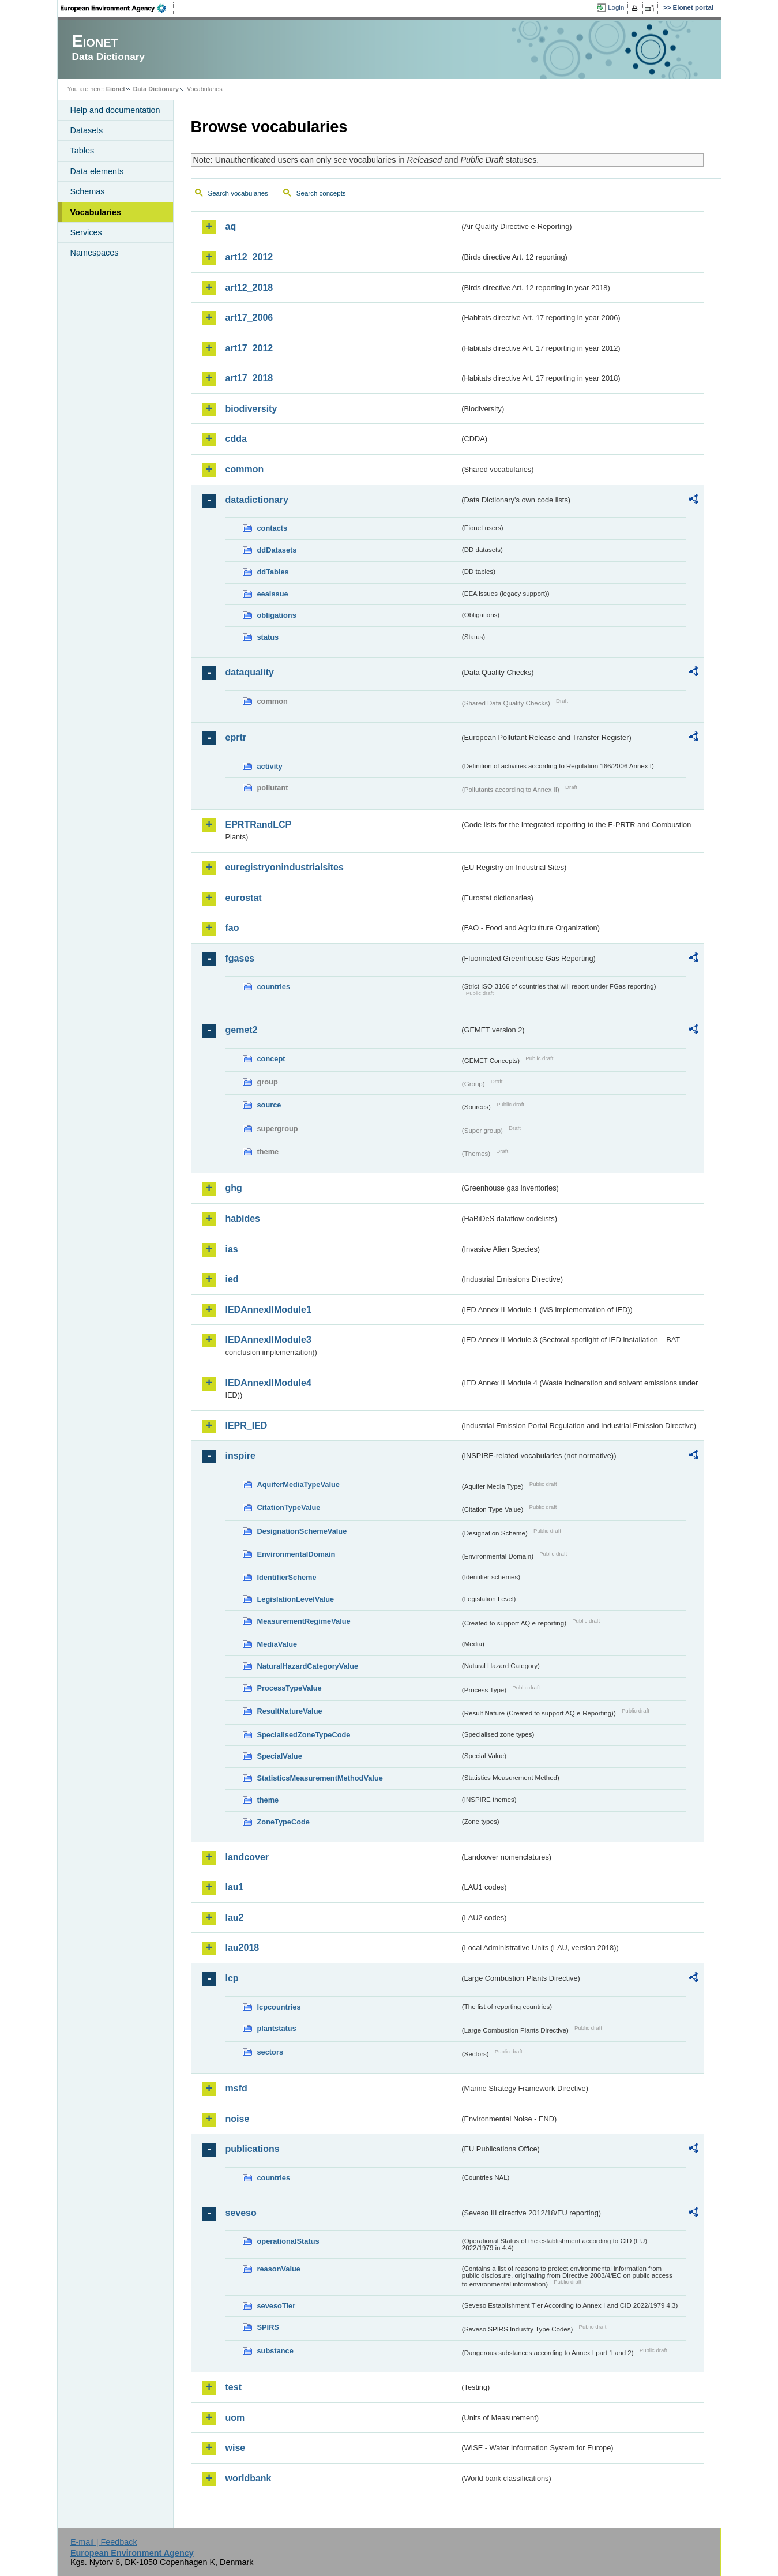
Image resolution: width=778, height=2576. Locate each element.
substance (275, 2350)
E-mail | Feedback (103, 2542)
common (244, 469)
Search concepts (321, 193)
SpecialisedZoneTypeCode (304, 1734)
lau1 (234, 1887)
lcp (232, 1978)
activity (270, 766)
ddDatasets (277, 550)
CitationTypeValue (289, 1507)
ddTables (273, 572)
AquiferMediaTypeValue (298, 1484)
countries (274, 986)
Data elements (97, 171)
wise (235, 2448)
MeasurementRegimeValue (304, 1621)
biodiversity (251, 409)
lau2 (234, 1917)
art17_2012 (249, 348)
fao (232, 928)
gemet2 (241, 1030)
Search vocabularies (238, 193)
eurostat (243, 898)
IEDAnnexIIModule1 (268, 1310)
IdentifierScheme (287, 1577)
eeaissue (272, 593)
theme (268, 1800)
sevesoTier (276, 2305)
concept (271, 1058)
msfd (236, 2088)
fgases (240, 958)
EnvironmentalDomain (296, 1554)
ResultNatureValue (289, 1711)
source (269, 1105)
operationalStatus (288, 2241)
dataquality (249, 672)
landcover (247, 1857)
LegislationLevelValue (295, 1599)
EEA (117, 8)
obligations (276, 615)
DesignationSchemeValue (302, 1531)
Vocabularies (96, 212)
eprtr (235, 737)
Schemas (87, 191)
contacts (272, 528)
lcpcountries (279, 2007)
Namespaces (94, 252)
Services (86, 232)
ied (232, 1279)
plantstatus (276, 2028)
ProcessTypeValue (289, 1688)
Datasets (86, 130)
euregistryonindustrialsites (284, 867)
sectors (270, 2052)
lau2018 (242, 1947)
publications (252, 2149)
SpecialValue (279, 1756)
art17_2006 (249, 317)
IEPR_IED (246, 1425)
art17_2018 (249, 378)
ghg (233, 1188)
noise (237, 2119)
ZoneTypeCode (283, 1822)
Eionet (115, 88)
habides (242, 1218)
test (233, 2387)
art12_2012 (249, 257)
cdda (236, 439)
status (268, 637)
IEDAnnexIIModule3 (268, 1340)
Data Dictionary (156, 88)
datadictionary (256, 500)
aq (230, 226)
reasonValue (278, 2269)
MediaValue (277, 1644)
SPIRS (268, 2327)
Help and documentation (115, 110)
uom (235, 2418)
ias (231, 1249)
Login (616, 7)
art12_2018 (249, 287)
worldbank (248, 2478)
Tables (82, 150)
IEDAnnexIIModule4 (268, 1383)
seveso (241, 2213)
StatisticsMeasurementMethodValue (320, 1778)
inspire (240, 1455)
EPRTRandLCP (258, 824)
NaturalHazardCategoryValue (308, 1666)
